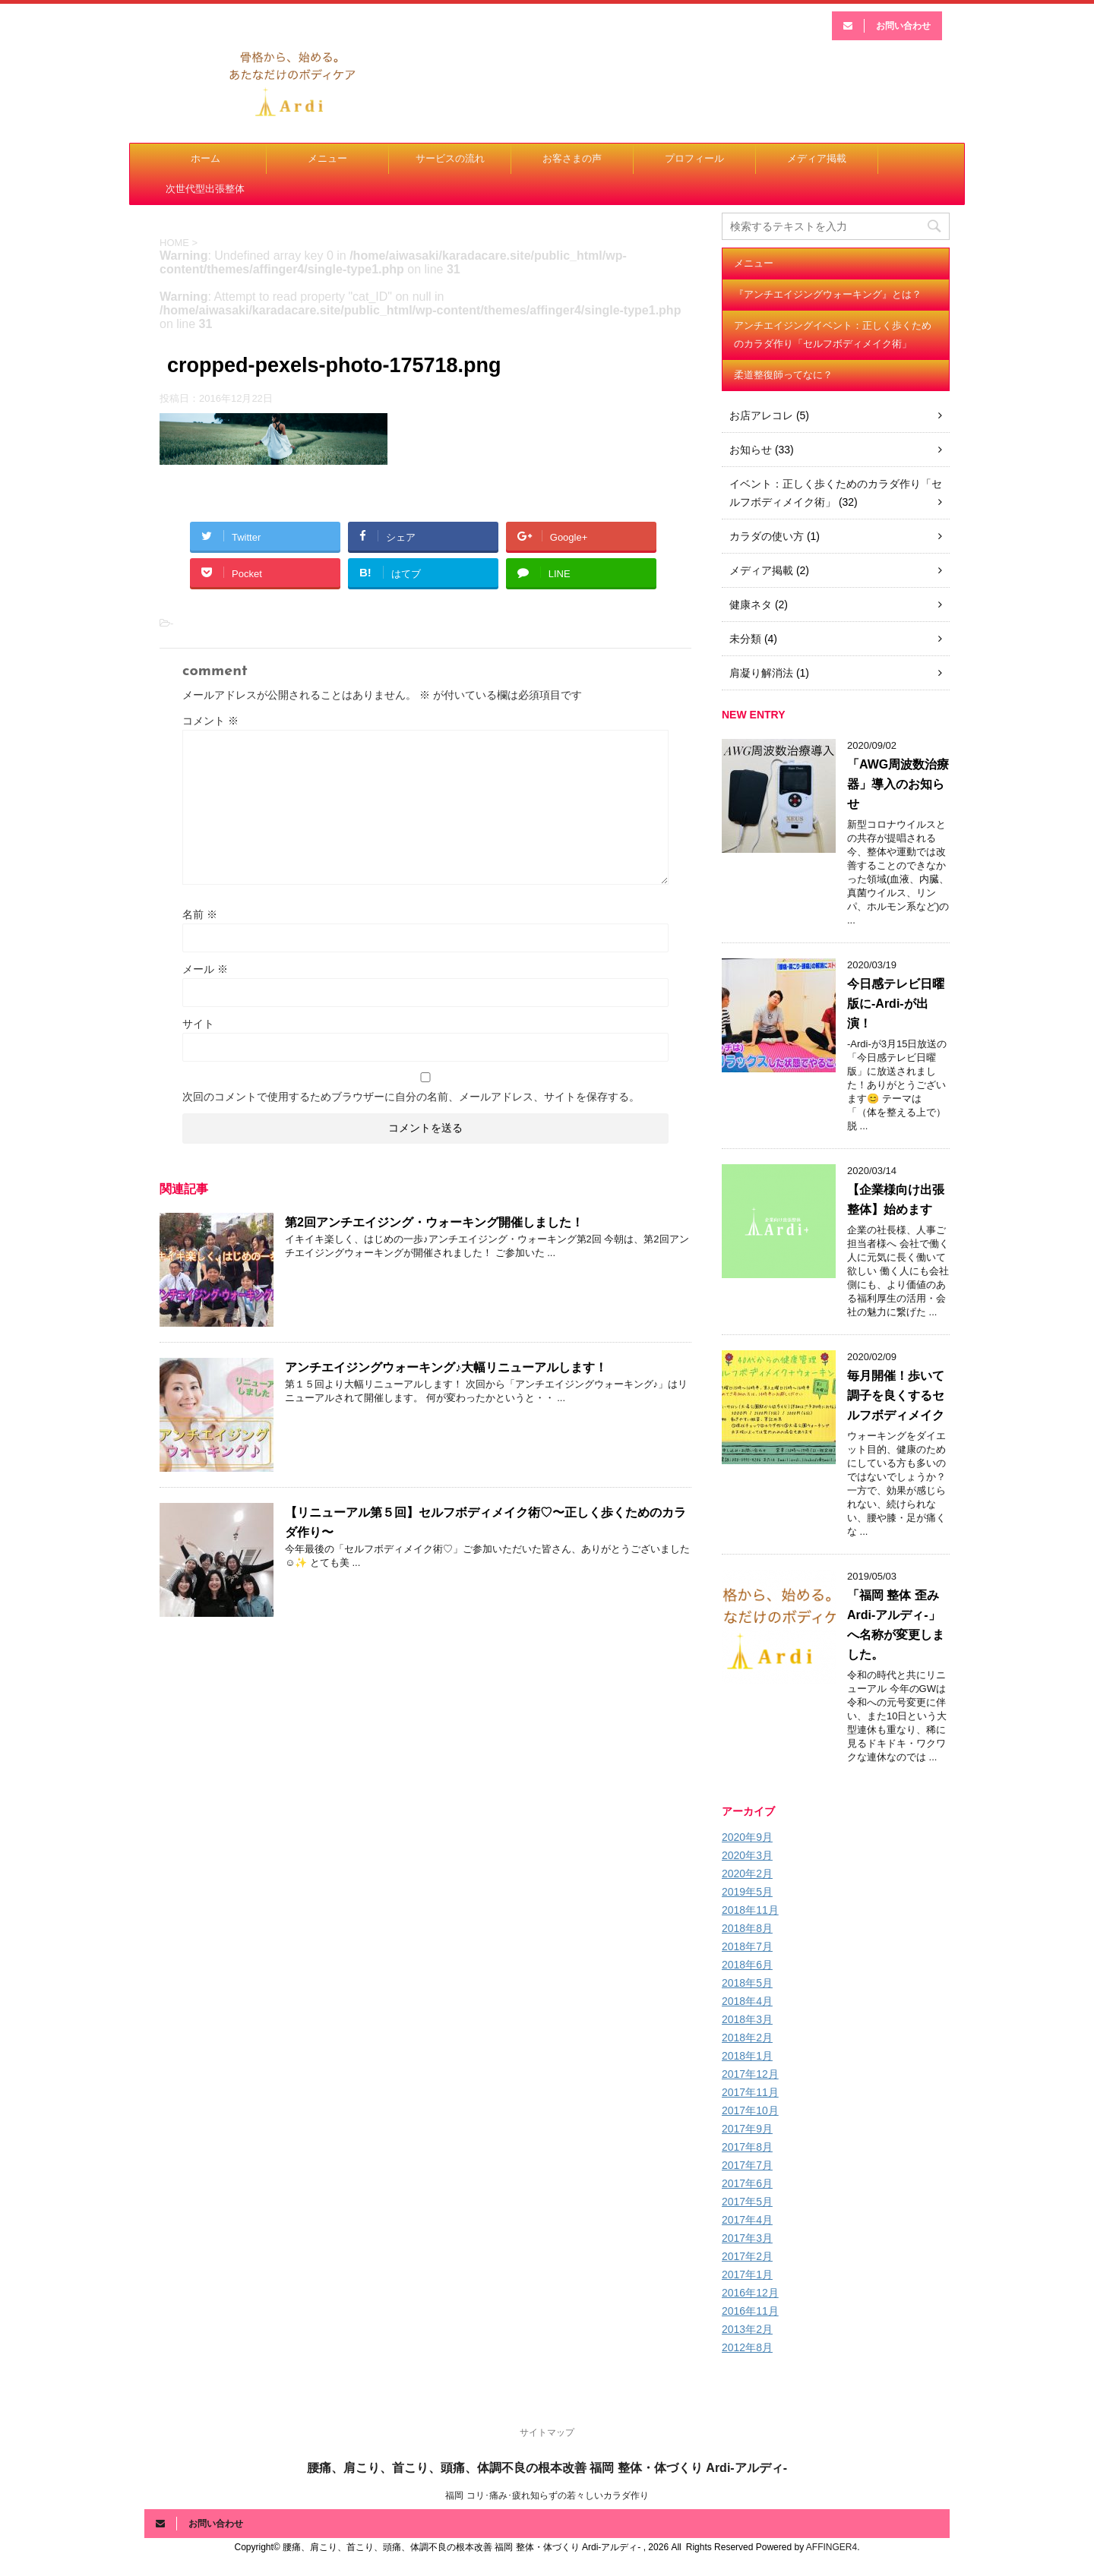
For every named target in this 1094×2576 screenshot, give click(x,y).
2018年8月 (747, 1928)
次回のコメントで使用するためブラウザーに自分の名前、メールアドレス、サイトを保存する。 (411, 1097)
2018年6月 (747, 1965)
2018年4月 (747, 2001)
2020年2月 (747, 1873)
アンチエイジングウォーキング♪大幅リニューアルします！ (446, 1367)
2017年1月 (747, 2274)
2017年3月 (747, 2238)
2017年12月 (750, 2074)
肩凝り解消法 (761, 673)
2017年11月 (750, 2092)
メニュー (327, 158)
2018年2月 (747, 2037)
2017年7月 (747, 2165)
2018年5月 (747, 1983)
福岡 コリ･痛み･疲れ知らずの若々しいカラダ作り (546, 2495)
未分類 (745, 639)
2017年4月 (747, 2220)
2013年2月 (747, 2329)
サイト (198, 1024)
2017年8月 (747, 2147)
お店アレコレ (761, 415)
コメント (210, 721)
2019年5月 (747, 1892)
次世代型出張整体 (205, 188)
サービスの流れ (450, 158)
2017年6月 (747, 2183)
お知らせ (750, 450)
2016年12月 (750, 2293)
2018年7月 (747, 1946)
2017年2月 (747, 2256)
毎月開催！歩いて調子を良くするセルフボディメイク (895, 1395)
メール (205, 969)
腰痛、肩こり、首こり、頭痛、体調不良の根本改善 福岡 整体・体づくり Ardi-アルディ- (547, 2467)
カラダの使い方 (766, 536)
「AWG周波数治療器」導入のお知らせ (898, 784)
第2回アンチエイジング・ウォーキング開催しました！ (434, 1222)
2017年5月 (747, 2202)
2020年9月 (747, 1837)
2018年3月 (747, 2019)
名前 (199, 914)
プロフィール (694, 158)
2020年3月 (747, 1855)
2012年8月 (747, 2347)
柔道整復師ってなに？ (783, 374)
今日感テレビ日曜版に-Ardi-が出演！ (895, 1003)
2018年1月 (747, 2056)
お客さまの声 (572, 158)
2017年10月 (750, 2110)
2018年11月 (750, 1910)
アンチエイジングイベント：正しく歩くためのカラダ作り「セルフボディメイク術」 (832, 334)
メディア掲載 (816, 158)
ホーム (205, 158)
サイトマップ (547, 2432)
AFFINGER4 (831, 2547)
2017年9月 (747, 2129)
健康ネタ (750, 604)
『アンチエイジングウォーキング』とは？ (828, 294)
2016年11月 (750, 2311)
